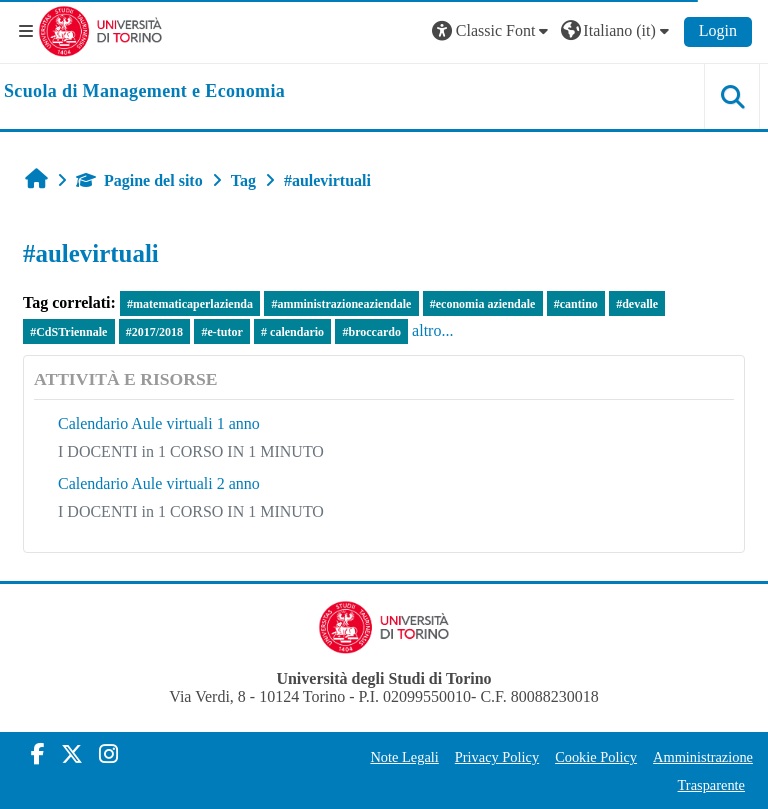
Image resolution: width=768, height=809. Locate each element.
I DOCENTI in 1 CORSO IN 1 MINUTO (191, 451)
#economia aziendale (483, 304)
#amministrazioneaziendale (341, 304)
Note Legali (404, 757)
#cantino (576, 304)
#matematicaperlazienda (190, 304)
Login (718, 30)
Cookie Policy (596, 757)
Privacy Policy (497, 757)
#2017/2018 (154, 332)
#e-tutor (221, 332)
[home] (144, 92)
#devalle (637, 304)
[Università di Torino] (100, 29)
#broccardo (371, 332)
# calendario (292, 332)
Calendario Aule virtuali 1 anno (159, 423)
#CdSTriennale (68, 332)
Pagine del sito (139, 180)
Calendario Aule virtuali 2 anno (159, 483)
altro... (432, 330)
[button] (493, 31)
